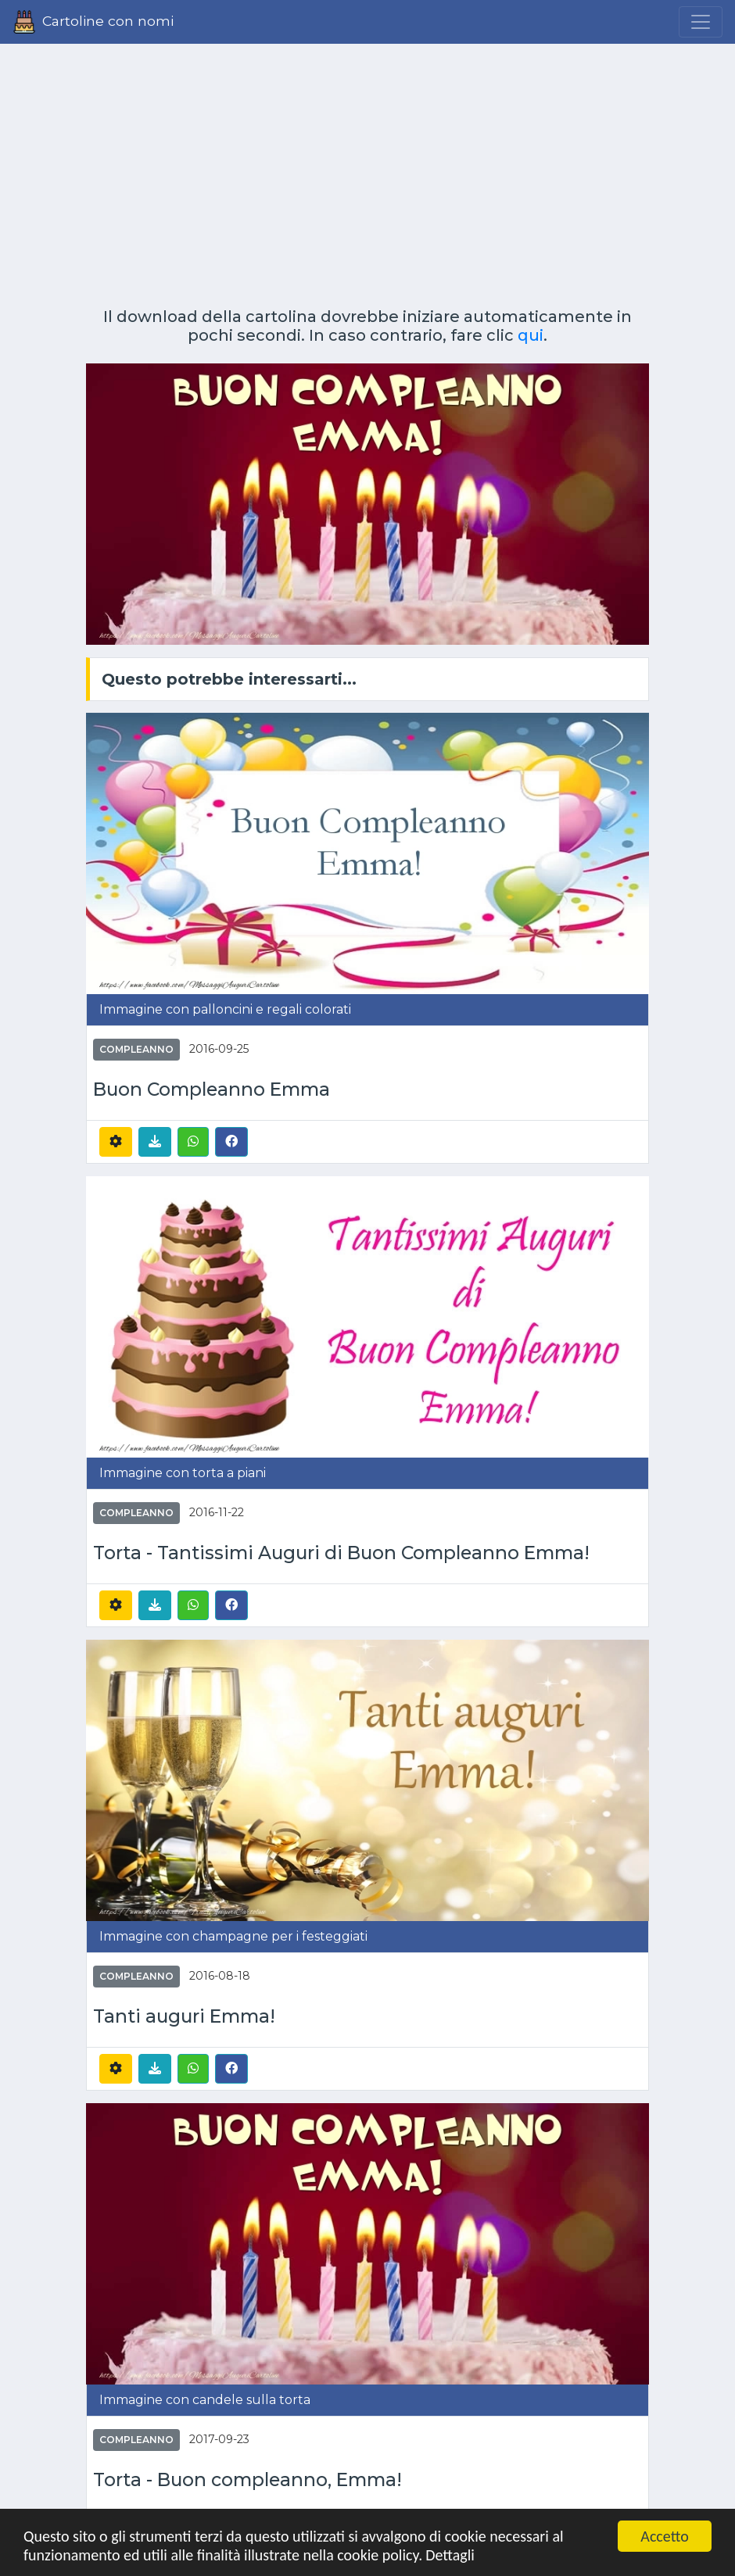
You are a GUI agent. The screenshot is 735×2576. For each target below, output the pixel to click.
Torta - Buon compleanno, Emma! (247, 2480)
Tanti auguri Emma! (184, 2016)
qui (530, 335)
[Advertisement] (367, 169)
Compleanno (136, 1049)
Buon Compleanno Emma (211, 1089)
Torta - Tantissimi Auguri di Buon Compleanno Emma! (341, 1553)
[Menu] (700, 22)
